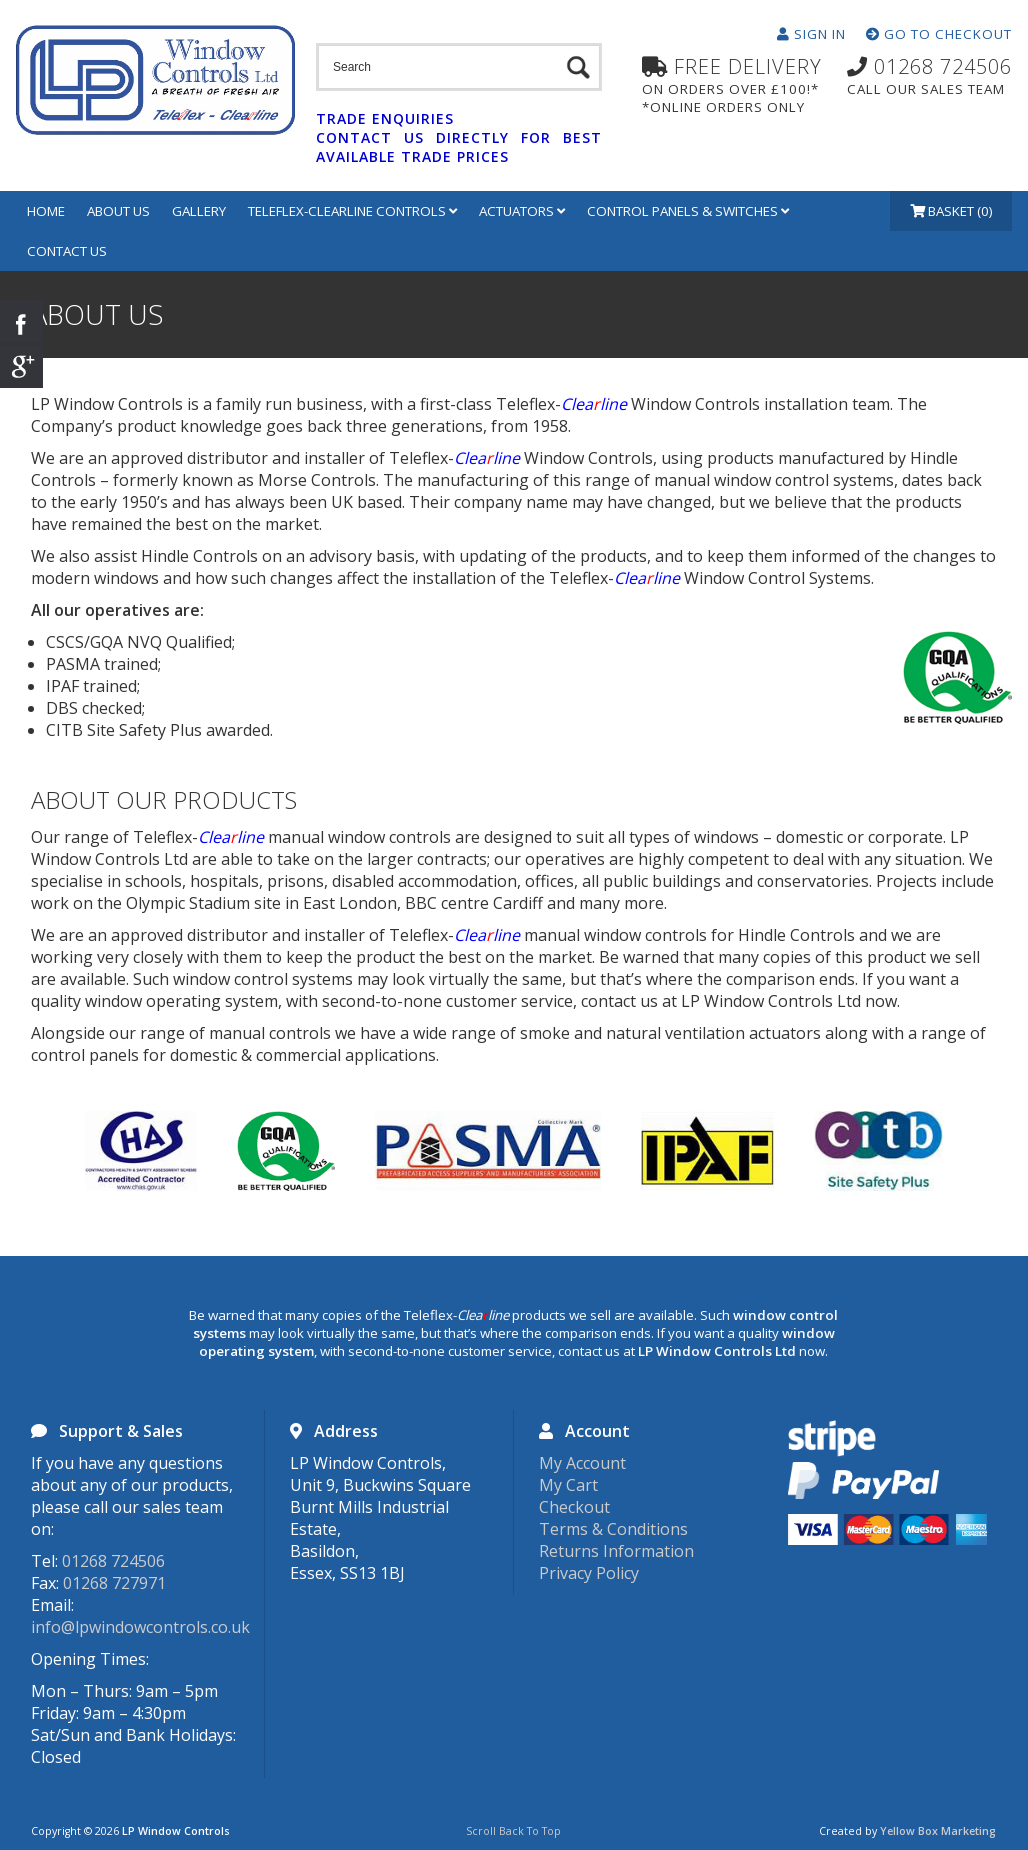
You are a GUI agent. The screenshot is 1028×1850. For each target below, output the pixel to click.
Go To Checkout (939, 34)
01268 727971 (114, 1583)
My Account (582, 1463)
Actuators (522, 211)
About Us (118, 211)
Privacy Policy (589, 1573)
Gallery (199, 211)
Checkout (574, 1507)
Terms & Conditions (613, 1529)
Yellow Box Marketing (938, 1831)
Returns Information (616, 1551)
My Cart (568, 1485)
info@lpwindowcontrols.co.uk (140, 1627)
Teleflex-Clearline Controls (352, 211)
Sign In (811, 34)
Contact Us (67, 251)
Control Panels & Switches (688, 211)
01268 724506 (113, 1561)
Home (46, 211)
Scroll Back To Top (513, 1831)
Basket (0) (951, 211)
